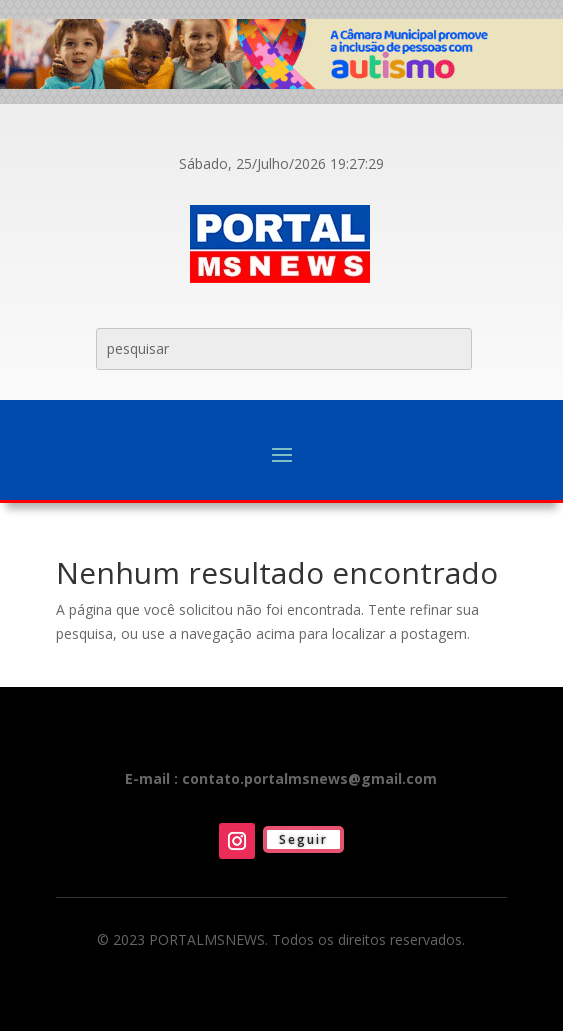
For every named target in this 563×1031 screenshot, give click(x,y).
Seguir (303, 839)
